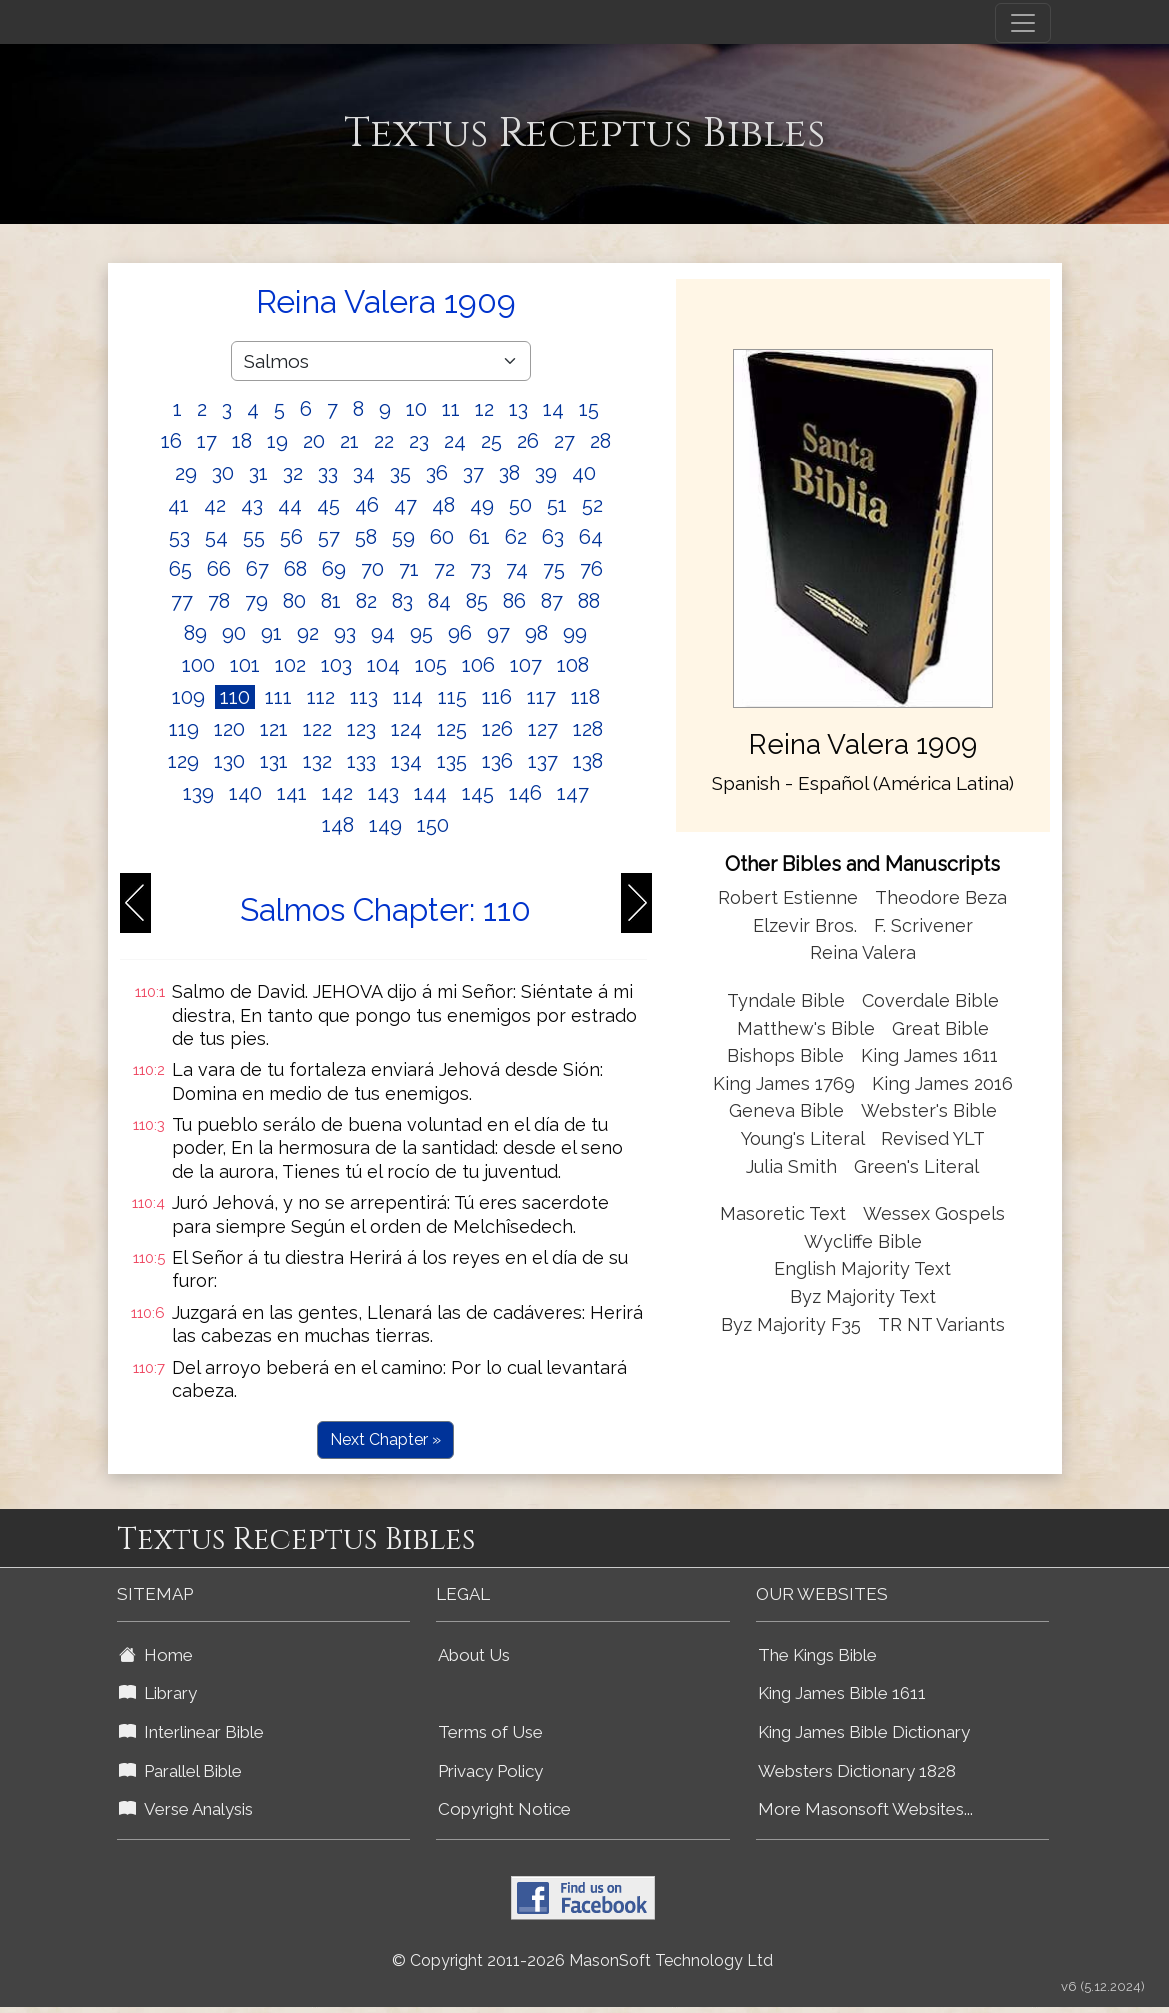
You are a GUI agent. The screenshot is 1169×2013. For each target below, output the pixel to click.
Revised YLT (933, 1138)
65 (180, 569)
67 (257, 569)
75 (554, 569)
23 (419, 441)
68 (295, 569)
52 (592, 505)
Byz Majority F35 (791, 1324)
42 (215, 505)
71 (409, 569)
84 (439, 601)
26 (528, 441)
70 (372, 569)
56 (291, 537)
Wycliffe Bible (863, 1241)
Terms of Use (490, 1732)
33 (328, 473)
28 (600, 441)
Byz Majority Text (863, 1296)
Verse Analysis (186, 1809)
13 (518, 409)
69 (334, 569)
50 (520, 505)
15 (589, 409)
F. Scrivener (923, 925)
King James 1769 (784, 1083)
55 (254, 537)
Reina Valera (863, 952)
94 (383, 633)
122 (317, 729)
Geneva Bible (786, 1110)
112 (321, 697)
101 (245, 665)
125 (452, 729)
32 (293, 473)
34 (364, 473)
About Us (474, 1655)
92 (308, 633)
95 (421, 633)
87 (552, 601)
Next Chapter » (385, 1439)
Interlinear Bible (191, 1732)
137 (543, 761)
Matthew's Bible (806, 1028)
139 (198, 793)
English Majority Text (862, 1268)
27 (564, 441)
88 (589, 601)
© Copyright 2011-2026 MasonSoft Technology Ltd (582, 1960)
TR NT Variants (941, 1324)
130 (229, 761)
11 (451, 409)
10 (416, 409)
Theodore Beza (941, 897)
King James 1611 (929, 1055)
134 (406, 761)
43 (252, 505)
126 (497, 729)
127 (543, 729)
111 (278, 697)
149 (385, 825)
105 (431, 665)
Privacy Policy (490, 1771)
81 (331, 601)
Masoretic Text (783, 1213)
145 (478, 793)
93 (345, 633)
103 (336, 665)
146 (525, 793)
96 (460, 633)
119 (184, 729)
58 (366, 537)
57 (329, 537)
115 (452, 697)
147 (573, 793)
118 (585, 697)
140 (245, 793)
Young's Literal (805, 1138)
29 (186, 473)
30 (223, 473)
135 (452, 761)
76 (591, 569)
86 (514, 601)
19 (277, 441)
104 (383, 665)
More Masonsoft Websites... (865, 1809)
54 (216, 537)
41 (178, 505)
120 (229, 729)
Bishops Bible (785, 1055)
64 (591, 537)
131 (274, 761)
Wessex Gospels (934, 1213)
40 (584, 473)
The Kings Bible (817, 1655)
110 (235, 697)
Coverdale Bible (930, 1000)
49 (482, 505)
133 (361, 761)
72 (444, 569)
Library (158, 1693)
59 (403, 537)
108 (573, 665)
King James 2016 (942, 1083)
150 (433, 825)
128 (588, 729)
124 (406, 729)
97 (498, 633)
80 (294, 601)
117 (541, 697)
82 (366, 601)
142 (337, 793)
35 (400, 473)
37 (473, 473)
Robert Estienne (788, 897)
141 (292, 793)
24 (455, 441)
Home (156, 1655)
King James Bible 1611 (842, 1693)
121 (274, 729)
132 (317, 761)
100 (198, 665)
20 (314, 441)
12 (484, 409)
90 (234, 633)
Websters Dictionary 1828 (857, 1771)
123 (361, 729)
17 (207, 441)
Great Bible (940, 1028)
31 (258, 473)
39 (546, 473)
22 (384, 441)
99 (575, 633)
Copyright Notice (504, 1809)
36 (437, 473)
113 (364, 697)
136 (497, 761)
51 (557, 505)
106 (478, 665)
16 (171, 441)
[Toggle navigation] (1023, 23)
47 (405, 505)
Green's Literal (916, 1166)
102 (290, 665)
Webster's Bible (929, 1110)
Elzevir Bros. (805, 925)
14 (553, 409)
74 (517, 569)
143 (383, 793)
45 (328, 505)
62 (516, 537)
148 (338, 825)
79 (256, 601)
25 (491, 441)
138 (588, 761)
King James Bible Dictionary (864, 1732)
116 (497, 697)
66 (219, 569)
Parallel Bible (180, 1771)
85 (477, 601)
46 (367, 505)
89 (195, 633)
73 (480, 569)
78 (219, 601)
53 (179, 537)
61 (479, 537)
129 (183, 761)
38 (509, 473)
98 (536, 633)
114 (408, 697)
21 (349, 441)
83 (402, 601)
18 (242, 441)
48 (443, 505)
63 (553, 537)
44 (290, 505)
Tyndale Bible (786, 1000)
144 (430, 793)
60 (442, 537)
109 (188, 697)
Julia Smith (794, 1166)
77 (182, 601)
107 (526, 665)
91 (271, 633)
